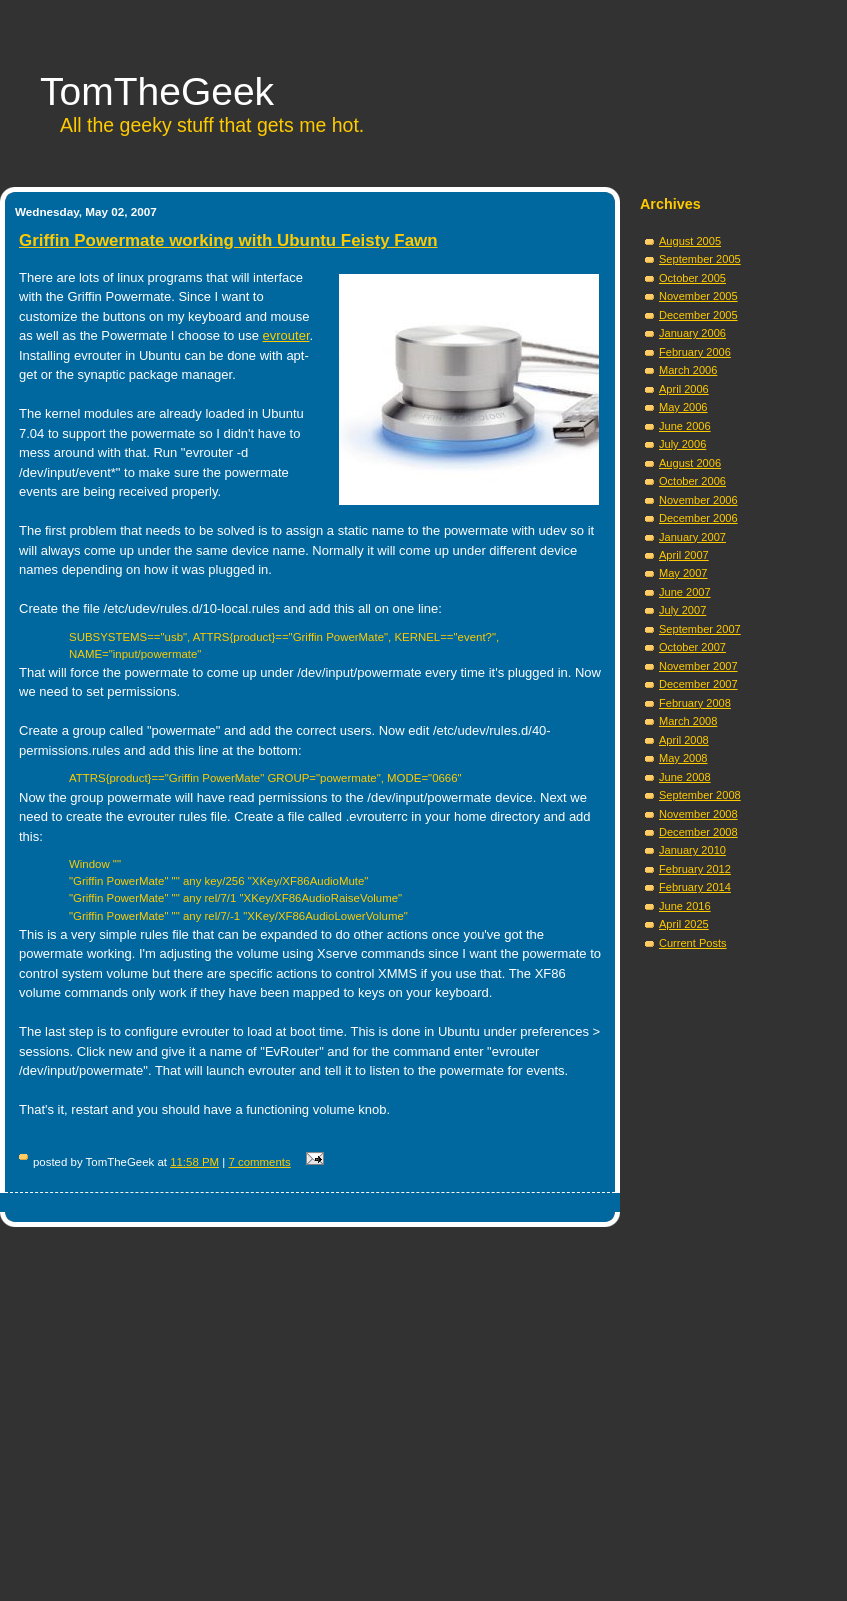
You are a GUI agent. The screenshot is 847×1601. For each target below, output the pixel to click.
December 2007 (698, 684)
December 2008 (698, 832)
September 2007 (700, 629)
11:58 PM (194, 1162)
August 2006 (690, 463)
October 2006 (692, 481)
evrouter (286, 335)
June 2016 (685, 906)
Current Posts (693, 943)
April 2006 (684, 389)
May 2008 (683, 758)
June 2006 (685, 426)
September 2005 (700, 259)
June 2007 (685, 592)
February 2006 (695, 352)
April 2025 (684, 924)
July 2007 (682, 610)
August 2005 (690, 241)
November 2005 (698, 296)
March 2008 (688, 721)
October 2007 (692, 647)
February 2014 (695, 887)
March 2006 (688, 370)
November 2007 (698, 666)
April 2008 (684, 740)
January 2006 (692, 333)
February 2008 (695, 703)
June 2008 (685, 777)
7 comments (259, 1162)
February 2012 (695, 869)
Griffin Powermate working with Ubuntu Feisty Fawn (228, 240)
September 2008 (700, 795)
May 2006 (683, 407)
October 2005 (692, 278)
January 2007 (692, 537)
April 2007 (684, 555)
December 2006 (698, 518)
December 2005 (698, 315)
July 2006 (682, 444)
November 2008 (698, 814)
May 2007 (683, 573)
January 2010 (692, 850)
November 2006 (698, 500)
